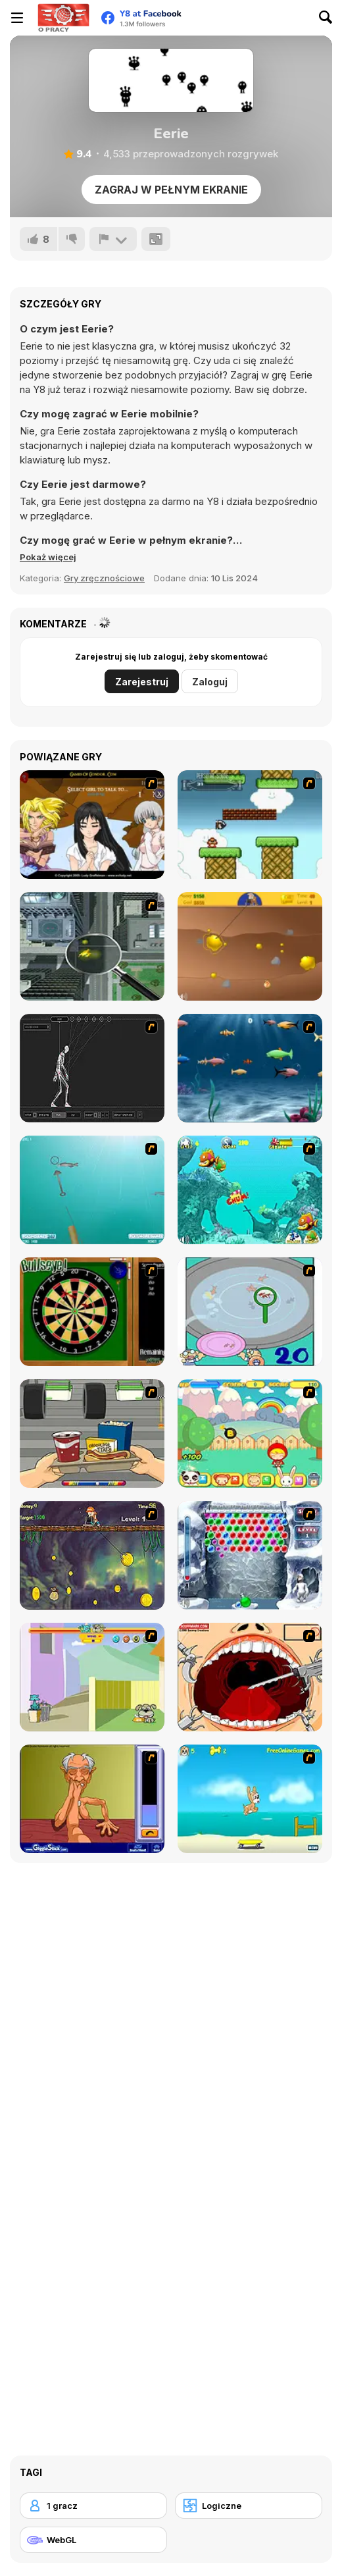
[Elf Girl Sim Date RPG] (92, 824)
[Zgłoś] (113, 239)
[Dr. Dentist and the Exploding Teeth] (250, 1677)
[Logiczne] (248, 2505)
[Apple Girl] (250, 1433)
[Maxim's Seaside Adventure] (250, 1799)
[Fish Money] (92, 1555)
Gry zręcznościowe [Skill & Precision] (104, 578)
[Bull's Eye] (92, 1311)
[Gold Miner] (250, 946)
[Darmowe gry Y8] (63, 17)
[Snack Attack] (92, 1433)
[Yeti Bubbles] (250, 1555)
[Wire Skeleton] (92, 1068)
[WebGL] (93, 2540)
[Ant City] (92, 946)
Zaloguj (210, 681)
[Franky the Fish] (250, 1068)
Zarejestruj (141, 681)
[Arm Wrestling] (92, 1799)
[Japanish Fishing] (250, 1311)
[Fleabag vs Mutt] (92, 1677)
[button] (48, 557)
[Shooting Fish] (92, 1190)
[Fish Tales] (250, 1190)
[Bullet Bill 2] (250, 824)
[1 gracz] (93, 2505)
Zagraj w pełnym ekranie (171, 189)
